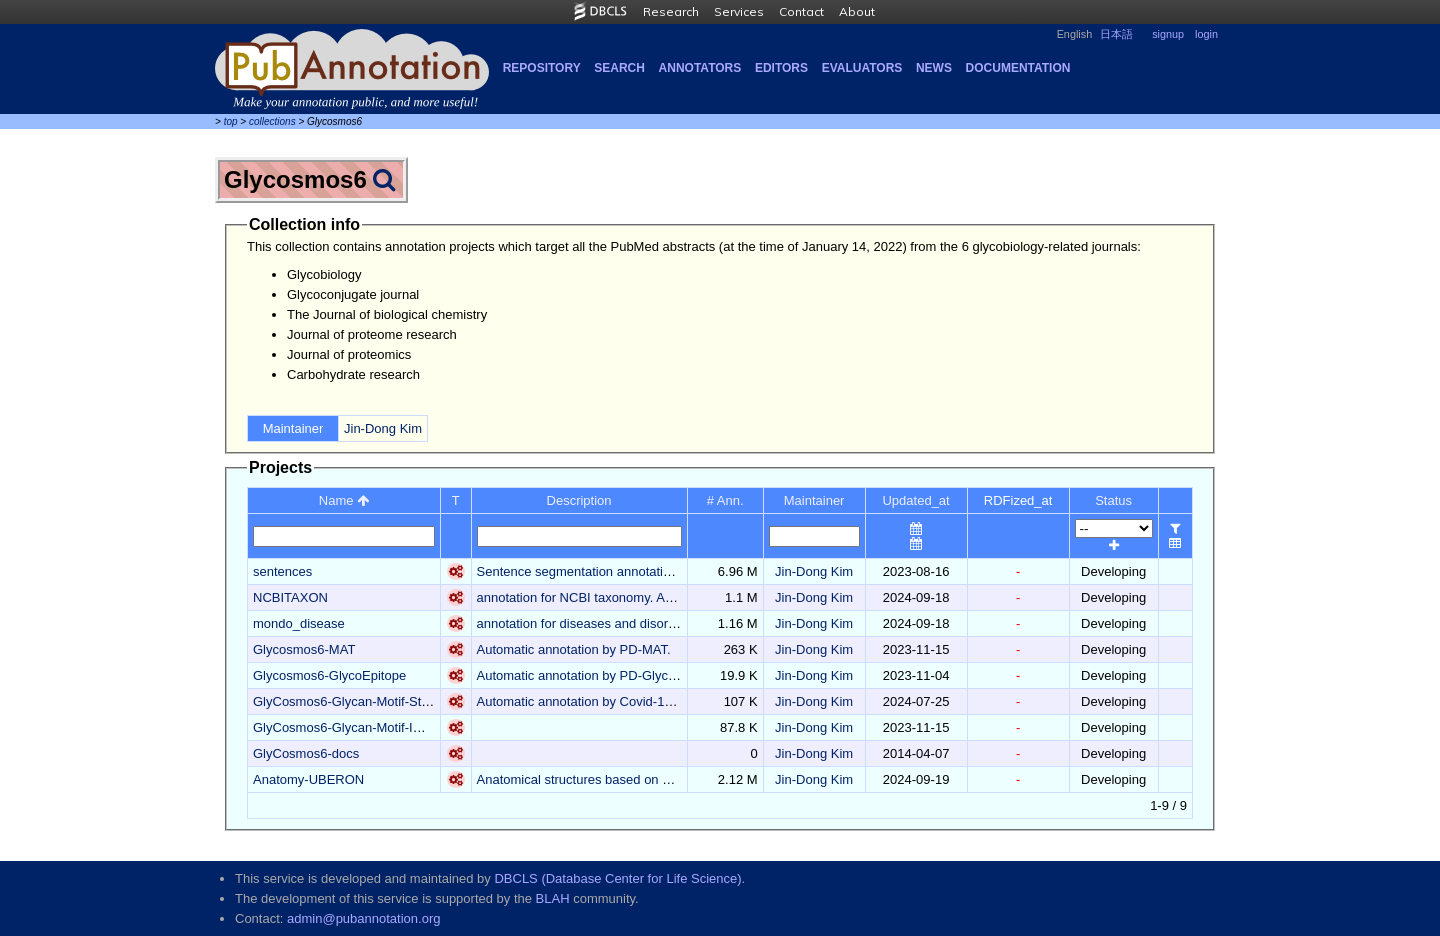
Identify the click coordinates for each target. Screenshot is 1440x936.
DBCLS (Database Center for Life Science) (617, 878)
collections (272, 121)
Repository (542, 68)
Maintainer (814, 500)
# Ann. (725, 500)
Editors (781, 68)
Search (619, 68)
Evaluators (862, 68)
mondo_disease (299, 623)
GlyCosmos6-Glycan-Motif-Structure (357, 701)
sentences (282, 571)
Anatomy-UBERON (308, 779)
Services (739, 11)
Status (1113, 500)
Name (344, 500)
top (231, 121)
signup (1168, 34)
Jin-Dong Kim (383, 428)
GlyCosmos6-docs (306, 753)
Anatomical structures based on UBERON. (599, 779)
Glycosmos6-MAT (304, 649)
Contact (801, 11)
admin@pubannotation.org (363, 918)
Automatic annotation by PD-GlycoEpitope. (600, 675)
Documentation (1018, 68)
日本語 (1116, 34)
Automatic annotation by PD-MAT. (574, 649)
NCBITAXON (290, 597)
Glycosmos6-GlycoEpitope (329, 675)
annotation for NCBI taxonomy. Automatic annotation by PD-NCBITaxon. (684, 597)
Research (671, 11)
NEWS (934, 68)
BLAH (553, 898)
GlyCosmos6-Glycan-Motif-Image (349, 727)
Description (579, 500)
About (857, 11)
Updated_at (915, 500)
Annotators (700, 68)
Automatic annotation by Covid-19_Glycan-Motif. (616, 701)
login (1206, 34)
